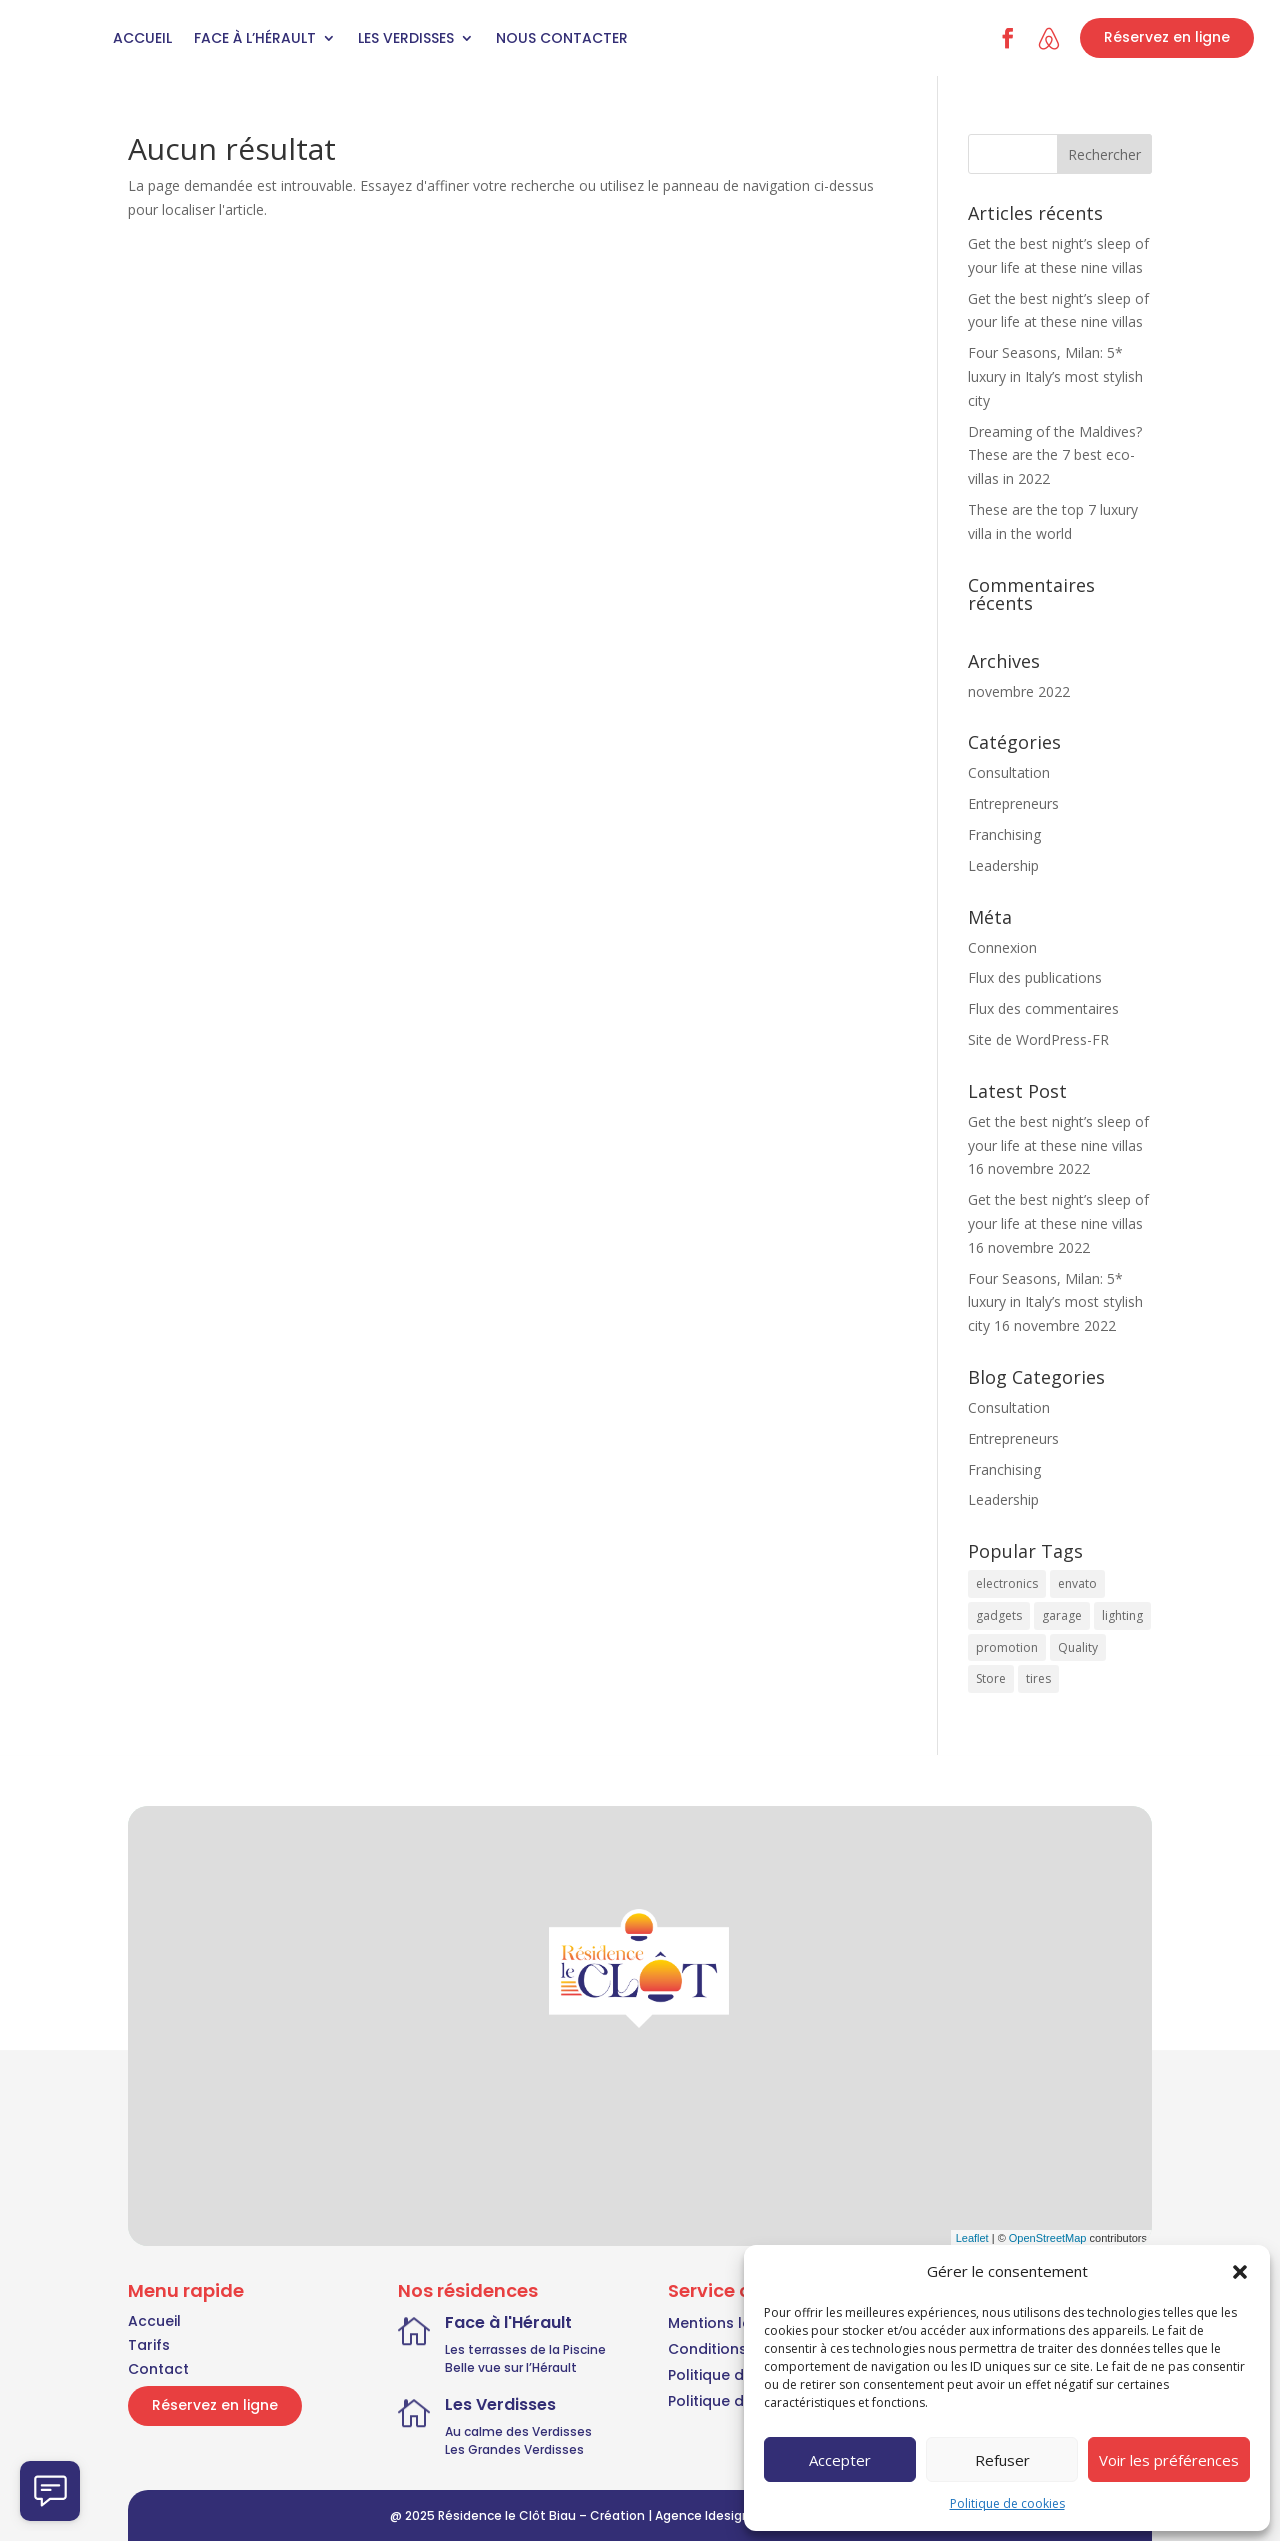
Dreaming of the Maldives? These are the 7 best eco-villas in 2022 (1055, 455)
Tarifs (149, 2345)
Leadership (1003, 865)
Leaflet (972, 2238)
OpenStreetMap (1048, 2238)
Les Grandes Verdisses (514, 2449)
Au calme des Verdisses (518, 2431)
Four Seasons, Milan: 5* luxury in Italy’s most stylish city (1055, 376)
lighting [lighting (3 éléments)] (1122, 1615)
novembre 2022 (1019, 691)
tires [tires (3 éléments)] (1038, 1678)
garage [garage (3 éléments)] (1062, 1615)
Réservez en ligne (1167, 37)
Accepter (840, 2460)
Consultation (1009, 772)
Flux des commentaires (1043, 1008)
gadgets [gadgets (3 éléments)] (999, 1615)
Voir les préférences (1169, 2460)
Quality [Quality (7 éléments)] (1078, 1647)
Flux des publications (1035, 977)
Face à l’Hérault (255, 38)
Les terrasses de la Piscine (525, 2349)
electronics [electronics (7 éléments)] (1007, 1583)
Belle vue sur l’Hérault (511, 2367)
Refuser (1002, 2460)
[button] (1240, 2272)
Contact (158, 2369)
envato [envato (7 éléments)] (1077, 1583)
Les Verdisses (406, 38)
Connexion (1002, 947)
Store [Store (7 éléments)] (991, 1678)
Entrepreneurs (1013, 803)
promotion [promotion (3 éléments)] (1007, 1647)
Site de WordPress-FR (1038, 1039)
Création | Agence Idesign (670, 2515)
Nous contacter (562, 38)
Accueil (142, 38)
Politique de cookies (1007, 2503)
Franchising (1004, 834)
